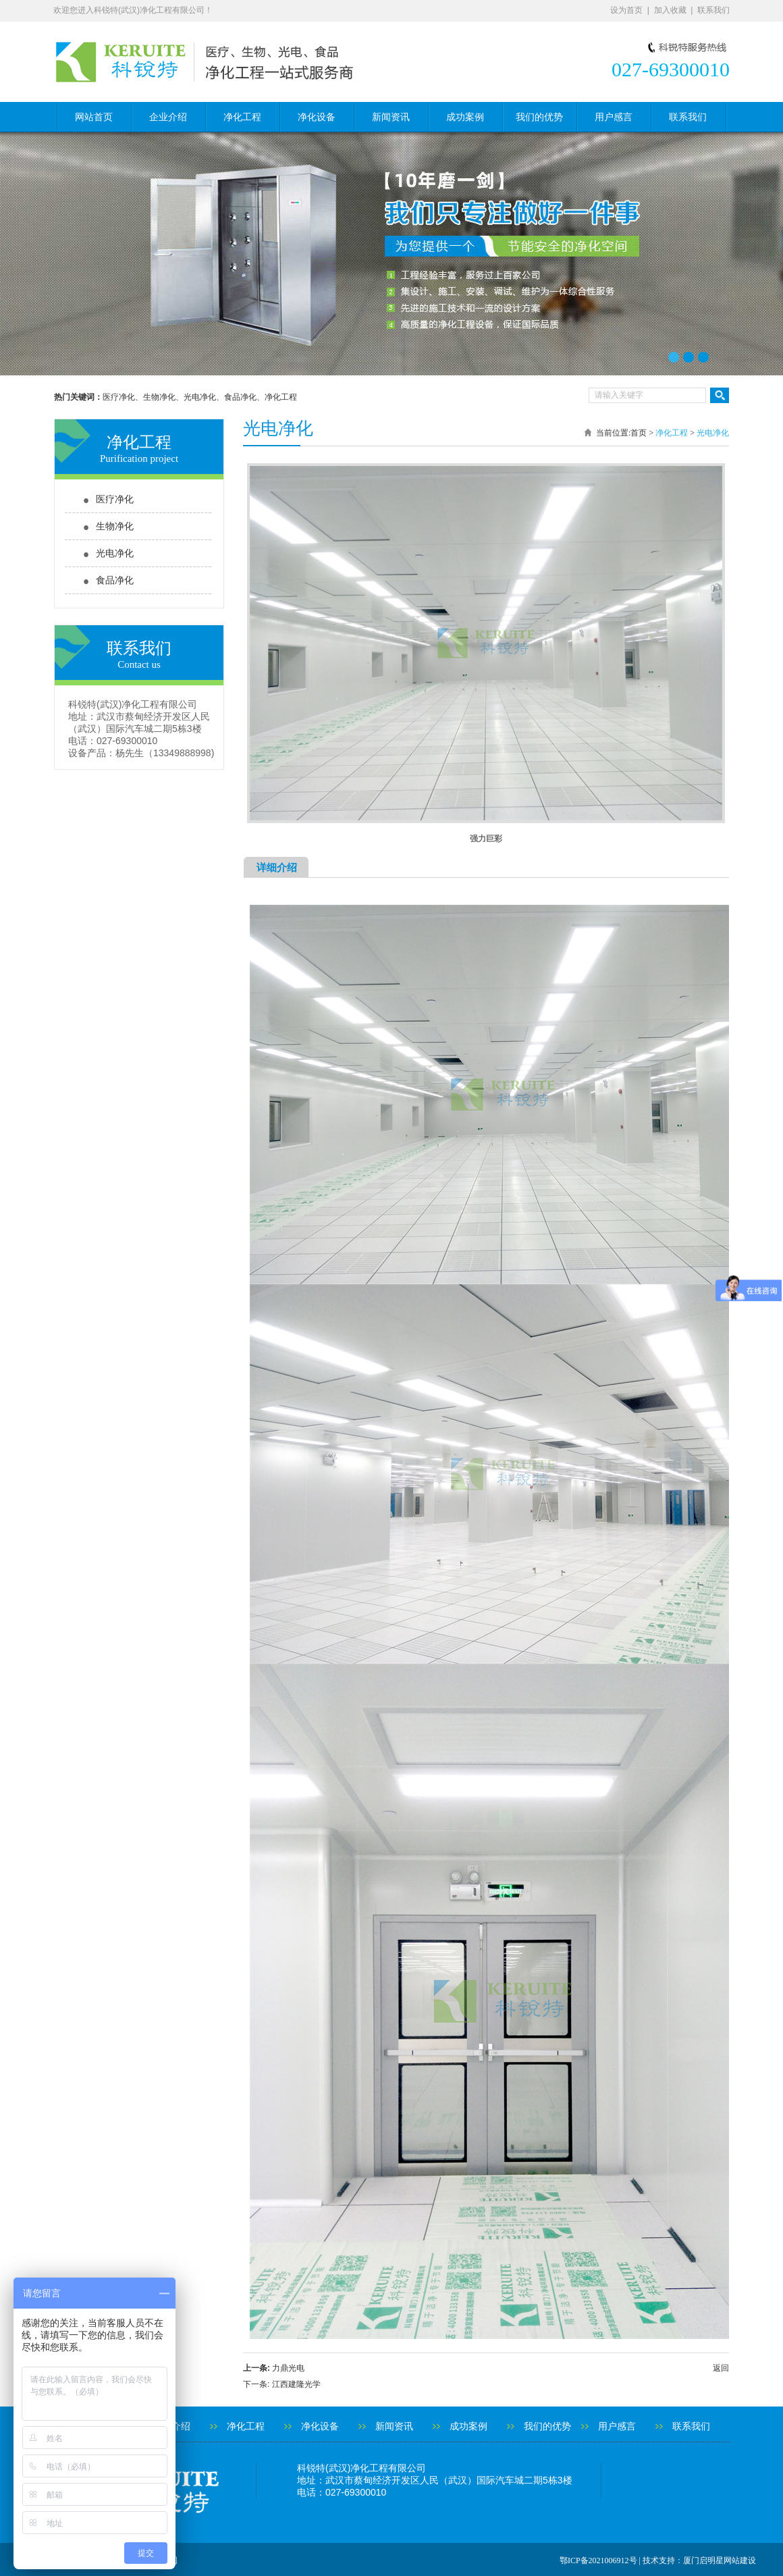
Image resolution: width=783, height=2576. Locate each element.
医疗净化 (115, 499)
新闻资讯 (391, 117)
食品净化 (115, 580)
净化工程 (242, 117)
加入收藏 (670, 10)
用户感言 (613, 117)
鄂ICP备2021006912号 (598, 2560)
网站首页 (94, 117)
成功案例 (465, 117)
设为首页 (626, 10)
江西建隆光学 (296, 2384)
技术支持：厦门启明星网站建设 (699, 2560)
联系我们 (713, 10)
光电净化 (115, 553)
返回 (721, 2368)
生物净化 (115, 526)
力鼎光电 (288, 2368)
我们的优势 (539, 117)
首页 (638, 433)
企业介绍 (168, 117)
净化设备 (316, 117)
